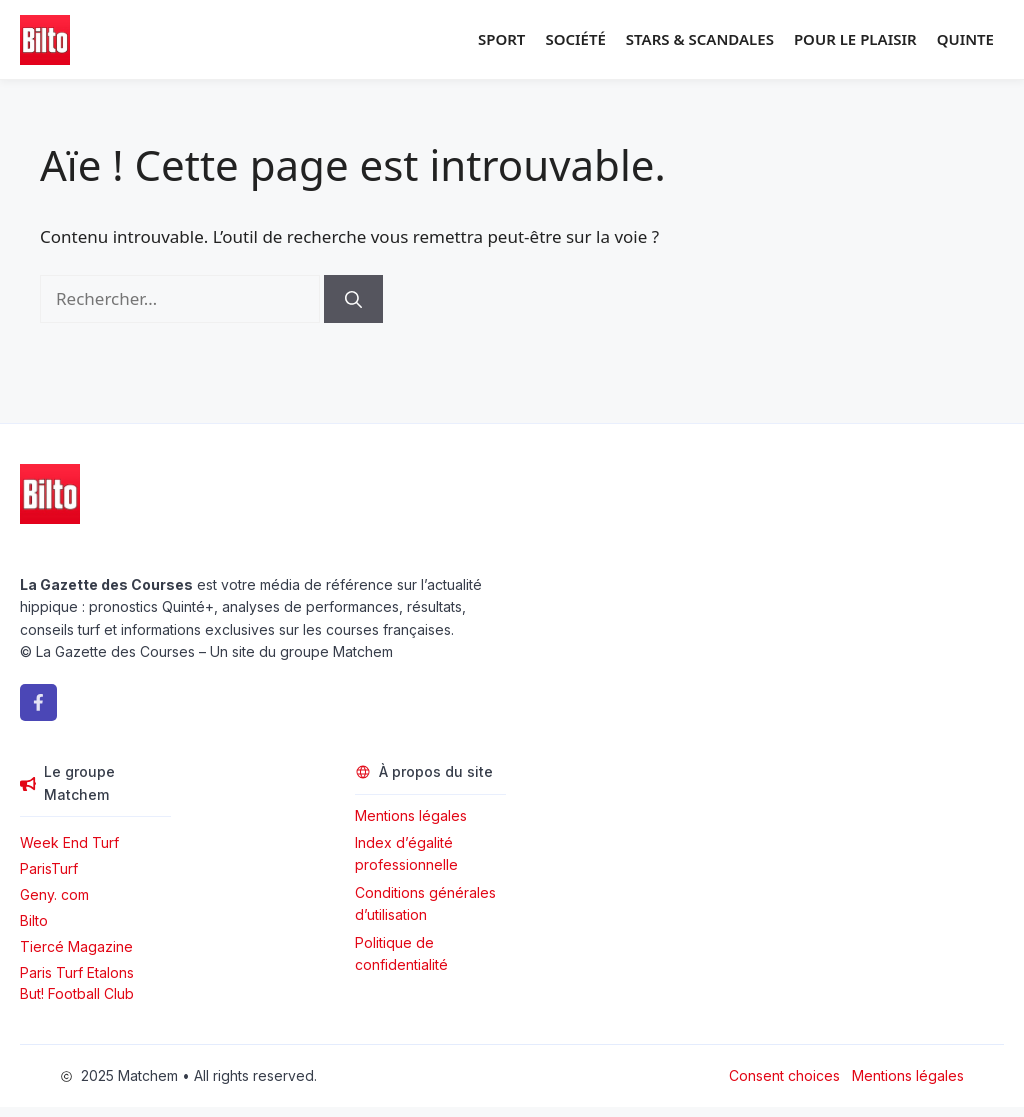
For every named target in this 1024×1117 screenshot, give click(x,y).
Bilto (34, 920)
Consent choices (784, 1075)
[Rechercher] (353, 299)
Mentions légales (411, 815)
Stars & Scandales (700, 39)
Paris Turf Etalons (77, 972)
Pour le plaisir (855, 39)
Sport (501, 39)
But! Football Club (77, 993)
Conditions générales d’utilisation (425, 903)
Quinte (965, 39)
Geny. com (54, 894)
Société (575, 39)
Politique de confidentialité (401, 953)
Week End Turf (69, 842)
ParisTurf (49, 868)
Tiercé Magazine (76, 946)
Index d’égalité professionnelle (408, 853)
